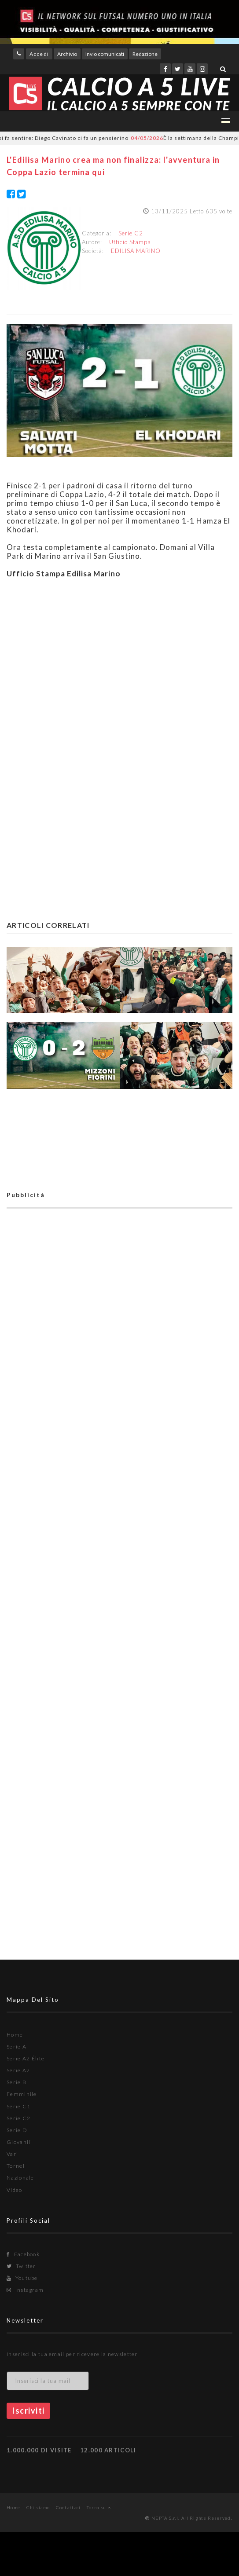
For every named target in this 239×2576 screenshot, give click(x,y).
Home (15, 2034)
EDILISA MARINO (136, 250)
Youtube (22, 2278)
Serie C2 (130, 233)
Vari (12, 2154)
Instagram (25, 2290)
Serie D (17, 2130)
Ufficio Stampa (130, 242)
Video (14, 2190)
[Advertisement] (119, 666)
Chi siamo (38, 2507)
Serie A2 (18, 2070)
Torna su (99, 2507)
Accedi (39, 54)
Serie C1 (18, 2106)
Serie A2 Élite (25, 2058)
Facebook (23, 2254)
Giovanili (20, 2142)
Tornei (16, 2165)
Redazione (145, 54)
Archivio (67, 54)
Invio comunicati (104, 54)
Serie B (16, 2082)
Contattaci (68, 2507)
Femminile (22, 2094)
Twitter (21, 2266)
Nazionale (20, 2177)
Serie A (16, 2046)
